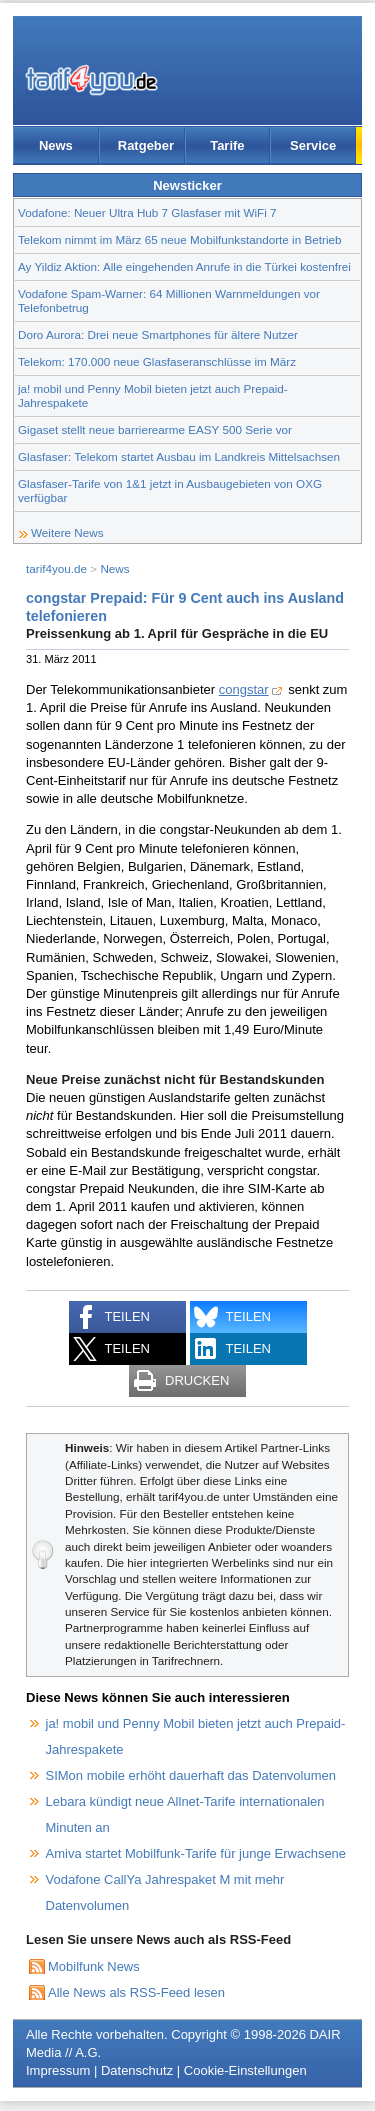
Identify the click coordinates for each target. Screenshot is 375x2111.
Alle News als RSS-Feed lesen (136, 1992)
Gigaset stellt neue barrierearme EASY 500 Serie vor (155, 429)
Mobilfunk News (94, 1966)
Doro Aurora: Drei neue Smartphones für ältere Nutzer (158, 334)
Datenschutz (137, 2070)
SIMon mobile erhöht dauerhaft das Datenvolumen (191, 1775)
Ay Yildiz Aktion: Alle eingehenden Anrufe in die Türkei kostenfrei (184, 266)
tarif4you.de (56, 568)
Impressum (58, 2070)
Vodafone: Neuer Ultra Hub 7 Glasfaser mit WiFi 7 (147, 212)
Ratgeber (146, 145)
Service (313, 145)
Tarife (227, 145)
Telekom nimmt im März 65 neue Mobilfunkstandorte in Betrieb (180, 239)
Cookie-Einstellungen (245, 2070)
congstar (244, 689)
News (56, 145)
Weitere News (67, 532)
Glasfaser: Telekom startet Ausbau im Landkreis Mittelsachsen (179, 456)
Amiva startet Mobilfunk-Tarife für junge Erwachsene (196, 1853)
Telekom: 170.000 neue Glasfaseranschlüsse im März (157, 361)
